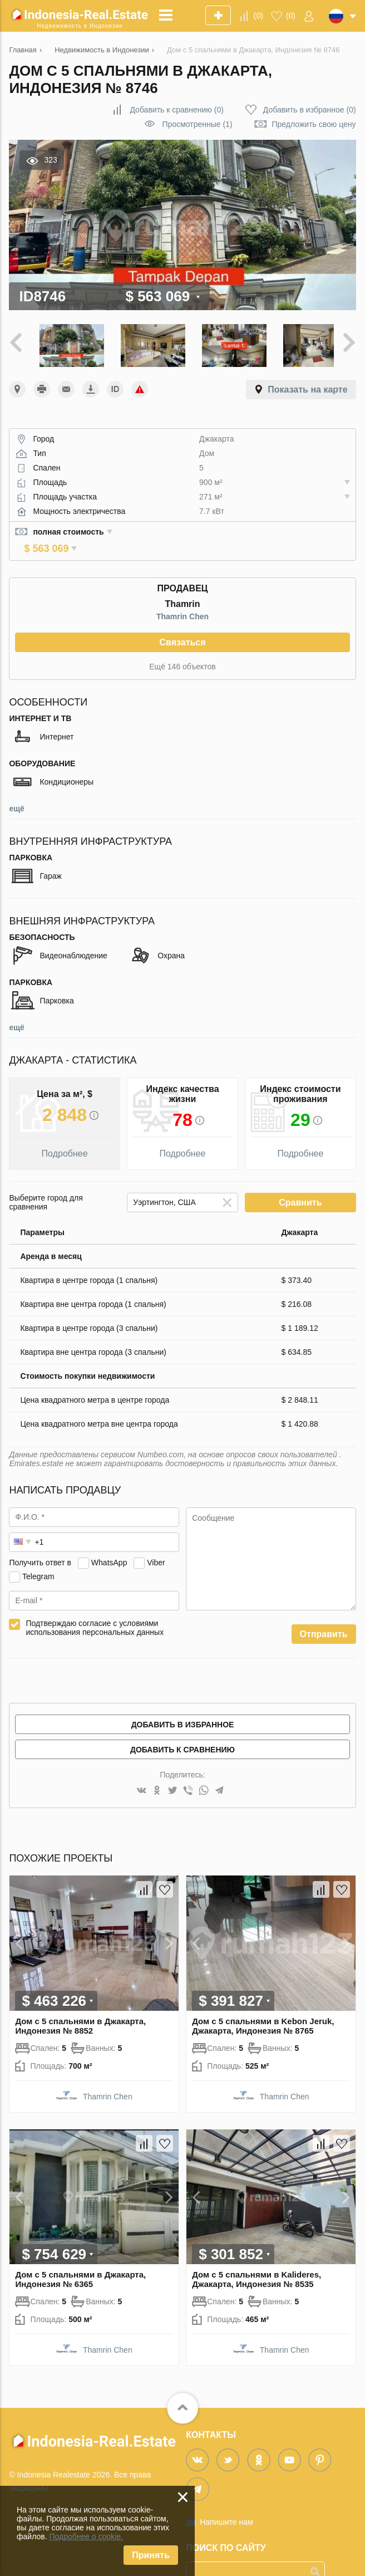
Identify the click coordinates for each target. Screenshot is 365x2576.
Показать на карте (307, 385)
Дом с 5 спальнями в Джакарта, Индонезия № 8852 (80, 2006)
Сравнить (300, 1183)
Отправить (324, 1614)
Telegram (38, 1557)
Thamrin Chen (182, 596)
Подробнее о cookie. (86, 2536)
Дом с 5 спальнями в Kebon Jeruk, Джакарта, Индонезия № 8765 (263, 2006)
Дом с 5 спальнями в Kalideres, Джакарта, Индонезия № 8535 (256, 2260)
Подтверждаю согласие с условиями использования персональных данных (95, 1608)
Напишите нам (226, 2503)
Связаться (182, 623)
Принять (151, 2555)
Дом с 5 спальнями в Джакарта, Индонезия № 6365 (80, 2260)
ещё (16, 789)
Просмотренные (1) (197, 124)
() (258, 15)
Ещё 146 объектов (182, 647)
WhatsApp (109, 1543)
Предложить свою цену (314, 124)
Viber (156, 1543)
